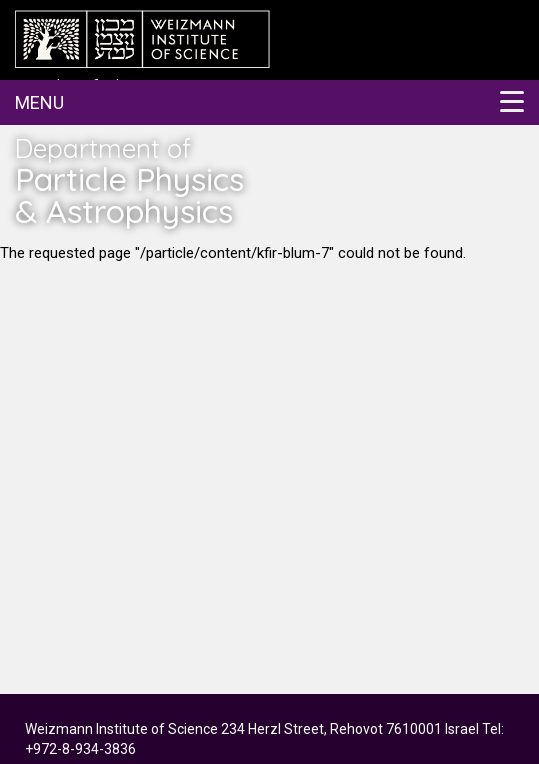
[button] (269, 102)
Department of (140, 179)
